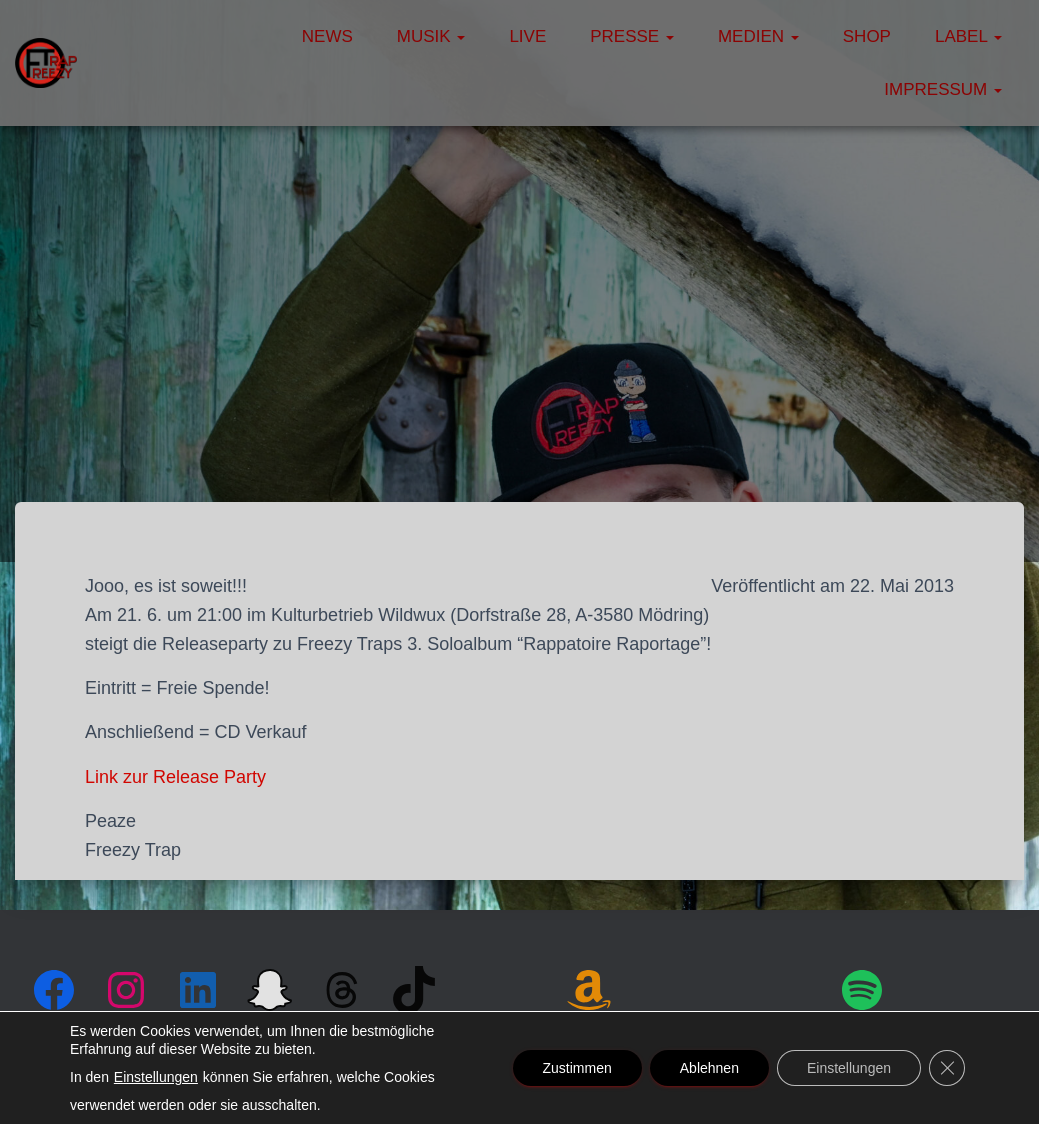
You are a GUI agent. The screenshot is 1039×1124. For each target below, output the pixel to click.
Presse (632, 36)
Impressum (943, 89)
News (327, 36)
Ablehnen (709, 1068)
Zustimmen (577, 1068)
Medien (758, 36)
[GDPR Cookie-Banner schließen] (947, 1068)
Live (527, 36)
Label (968, 36)
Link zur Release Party (175, 777)
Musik (431, 36)
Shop (867, 36)
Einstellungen (156, 1077)
